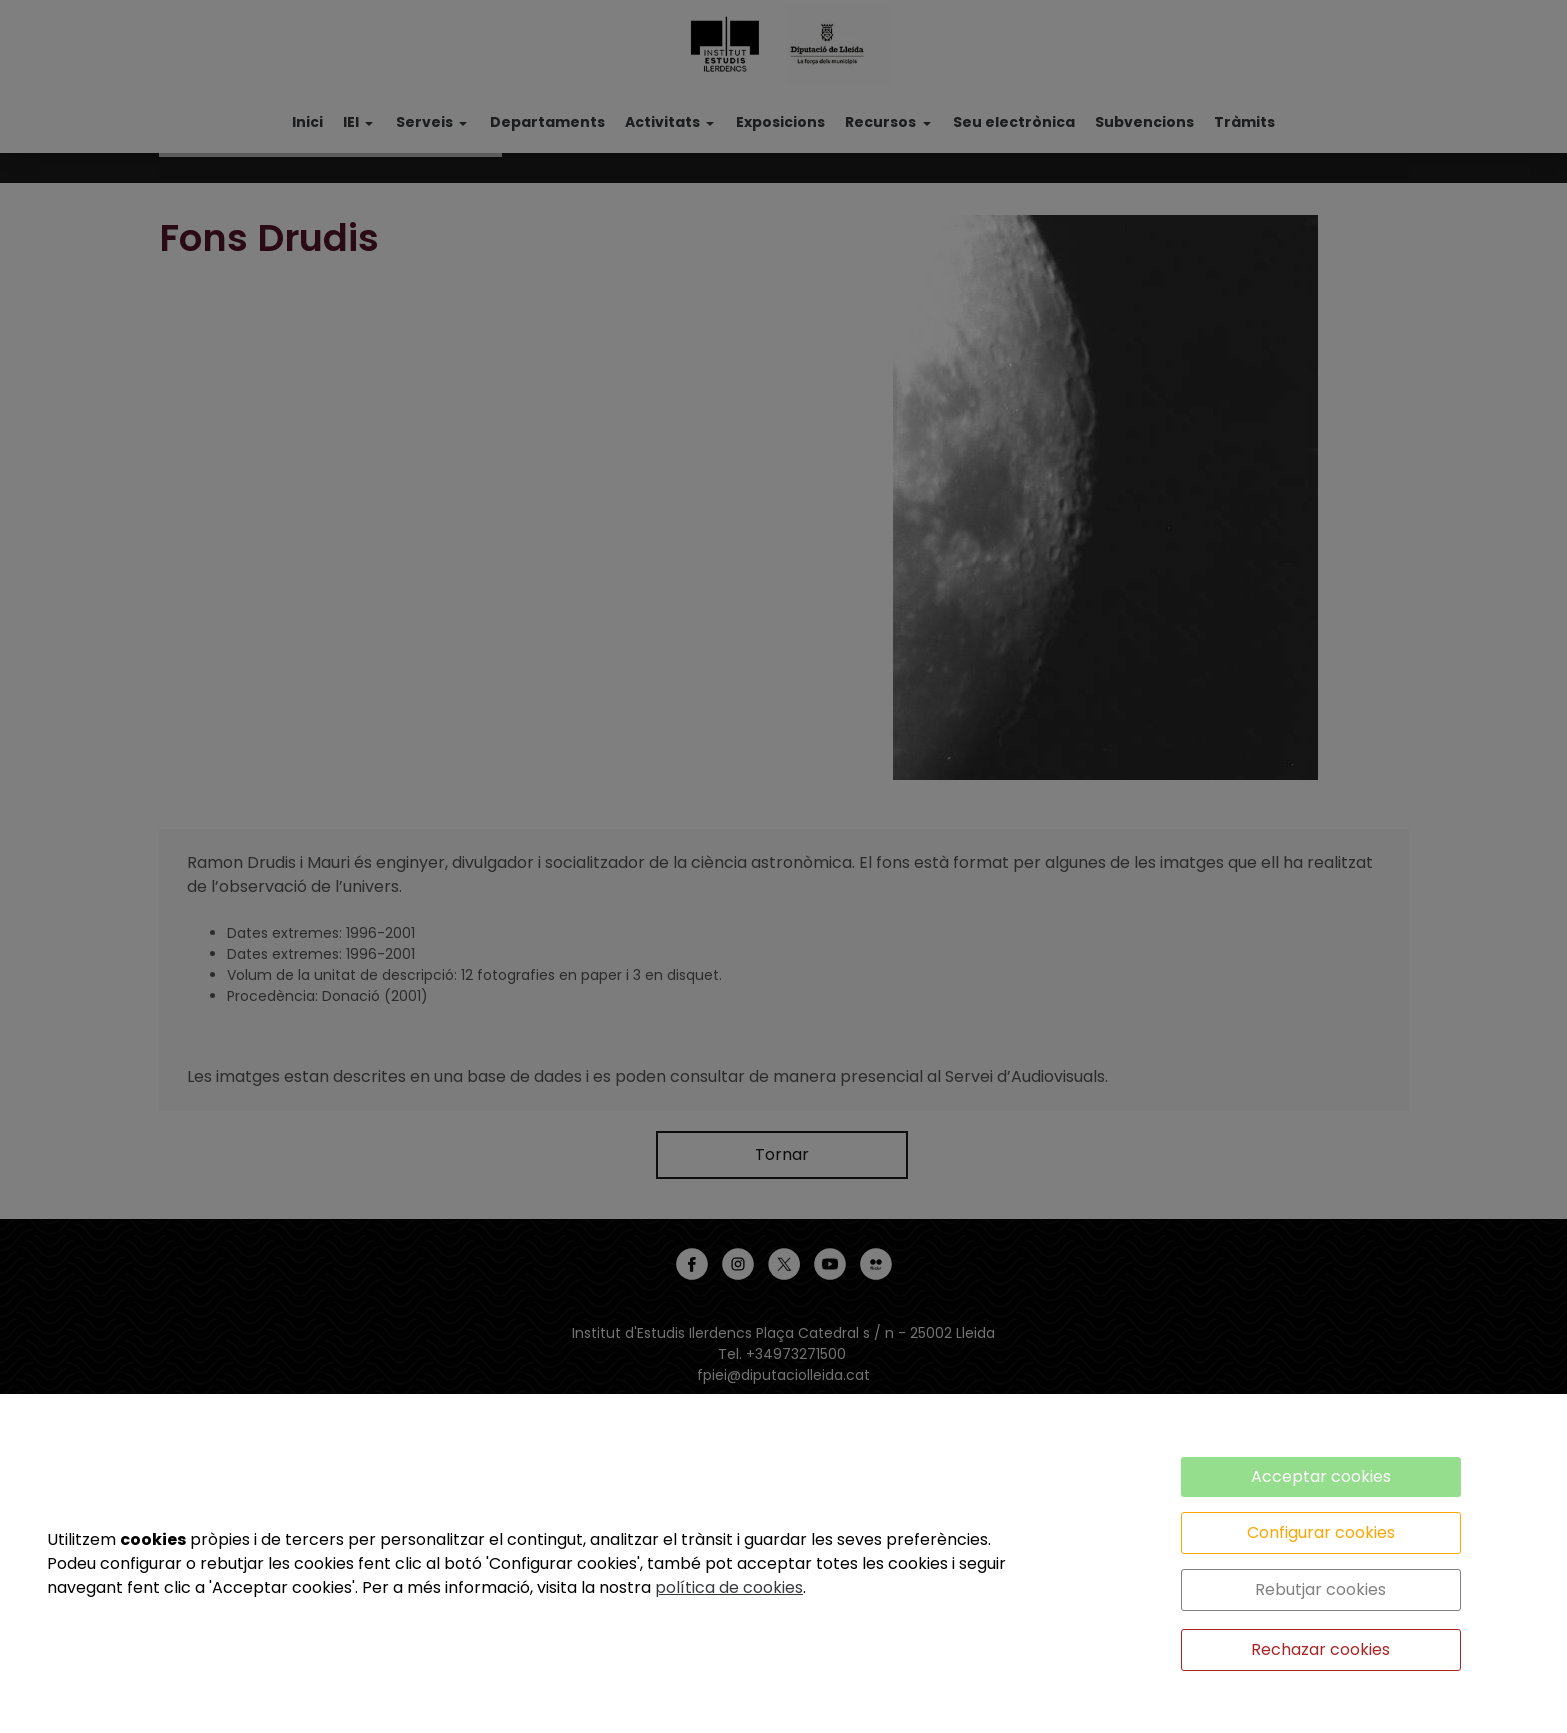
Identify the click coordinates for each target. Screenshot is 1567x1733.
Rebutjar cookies (1320, 1589)
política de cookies (729, 1587)
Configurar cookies (1321, 1532)
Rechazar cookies (1320, 1649)
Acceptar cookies (1321, 1476)
